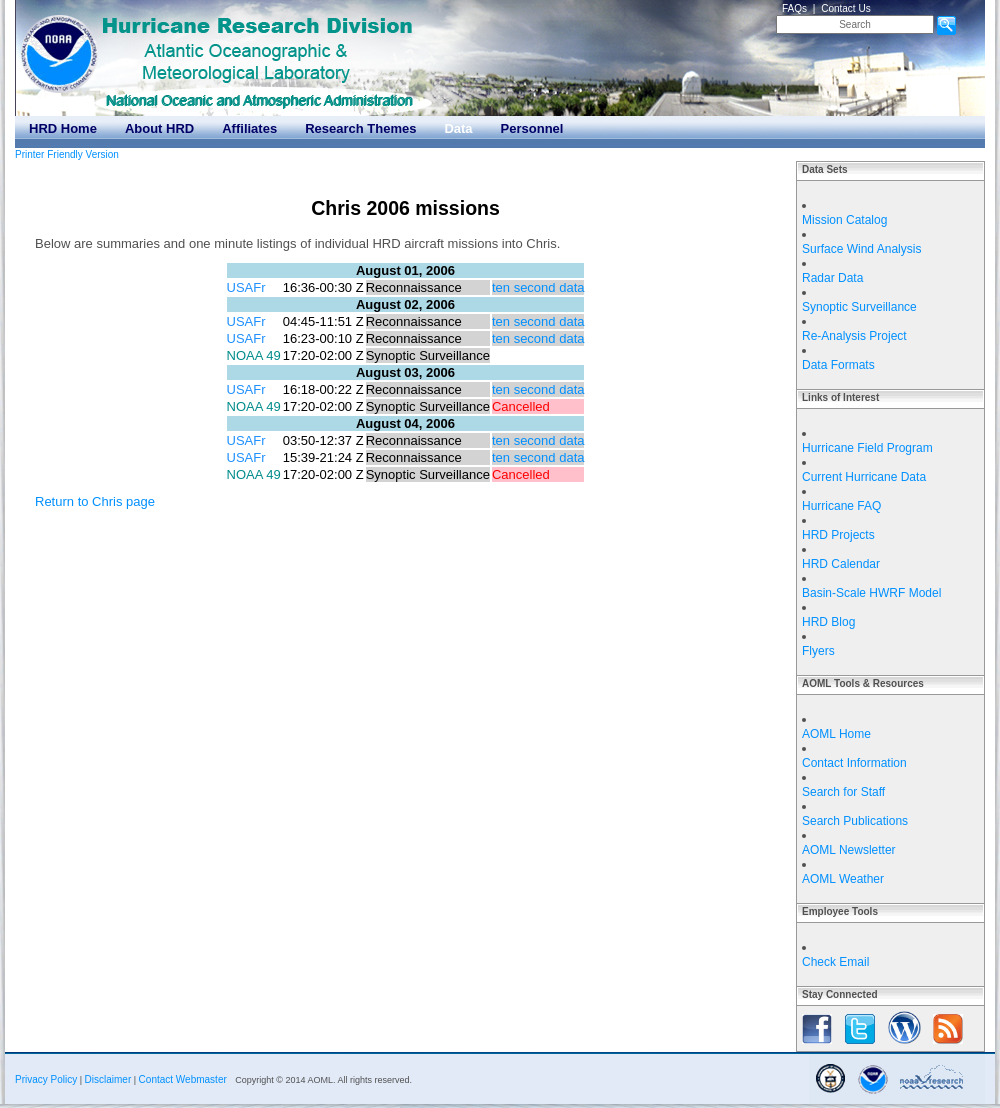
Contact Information (854, 763)
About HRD (159, 128)
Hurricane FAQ (841, 506)
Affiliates (249, 128)
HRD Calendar (841, 564)
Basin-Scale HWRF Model (871, 593)
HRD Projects (838, 535)
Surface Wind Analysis (861, 249)
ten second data (538, 287)
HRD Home (63, 128)
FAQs (794, 8)
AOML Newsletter (849, 850)
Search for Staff (843, 792)
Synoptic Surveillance (859, 307)
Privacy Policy (46, 1079)
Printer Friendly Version (67, 154)
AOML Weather (843, 879)
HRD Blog (828, 622)
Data (458, 128)
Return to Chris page (95, 501)
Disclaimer (108, 1079)
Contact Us (845, 8)
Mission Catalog (844, 220)
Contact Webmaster (183, 1079)
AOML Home (836, 734)
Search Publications (855, 821)
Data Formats (838, 365)
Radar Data (832, 278)
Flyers (818, 651)
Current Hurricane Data (864, 477)
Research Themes (360, 128)
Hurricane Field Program (867, 448)
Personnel (532, 128)
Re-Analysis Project (854, 336)
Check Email (835, 962)
